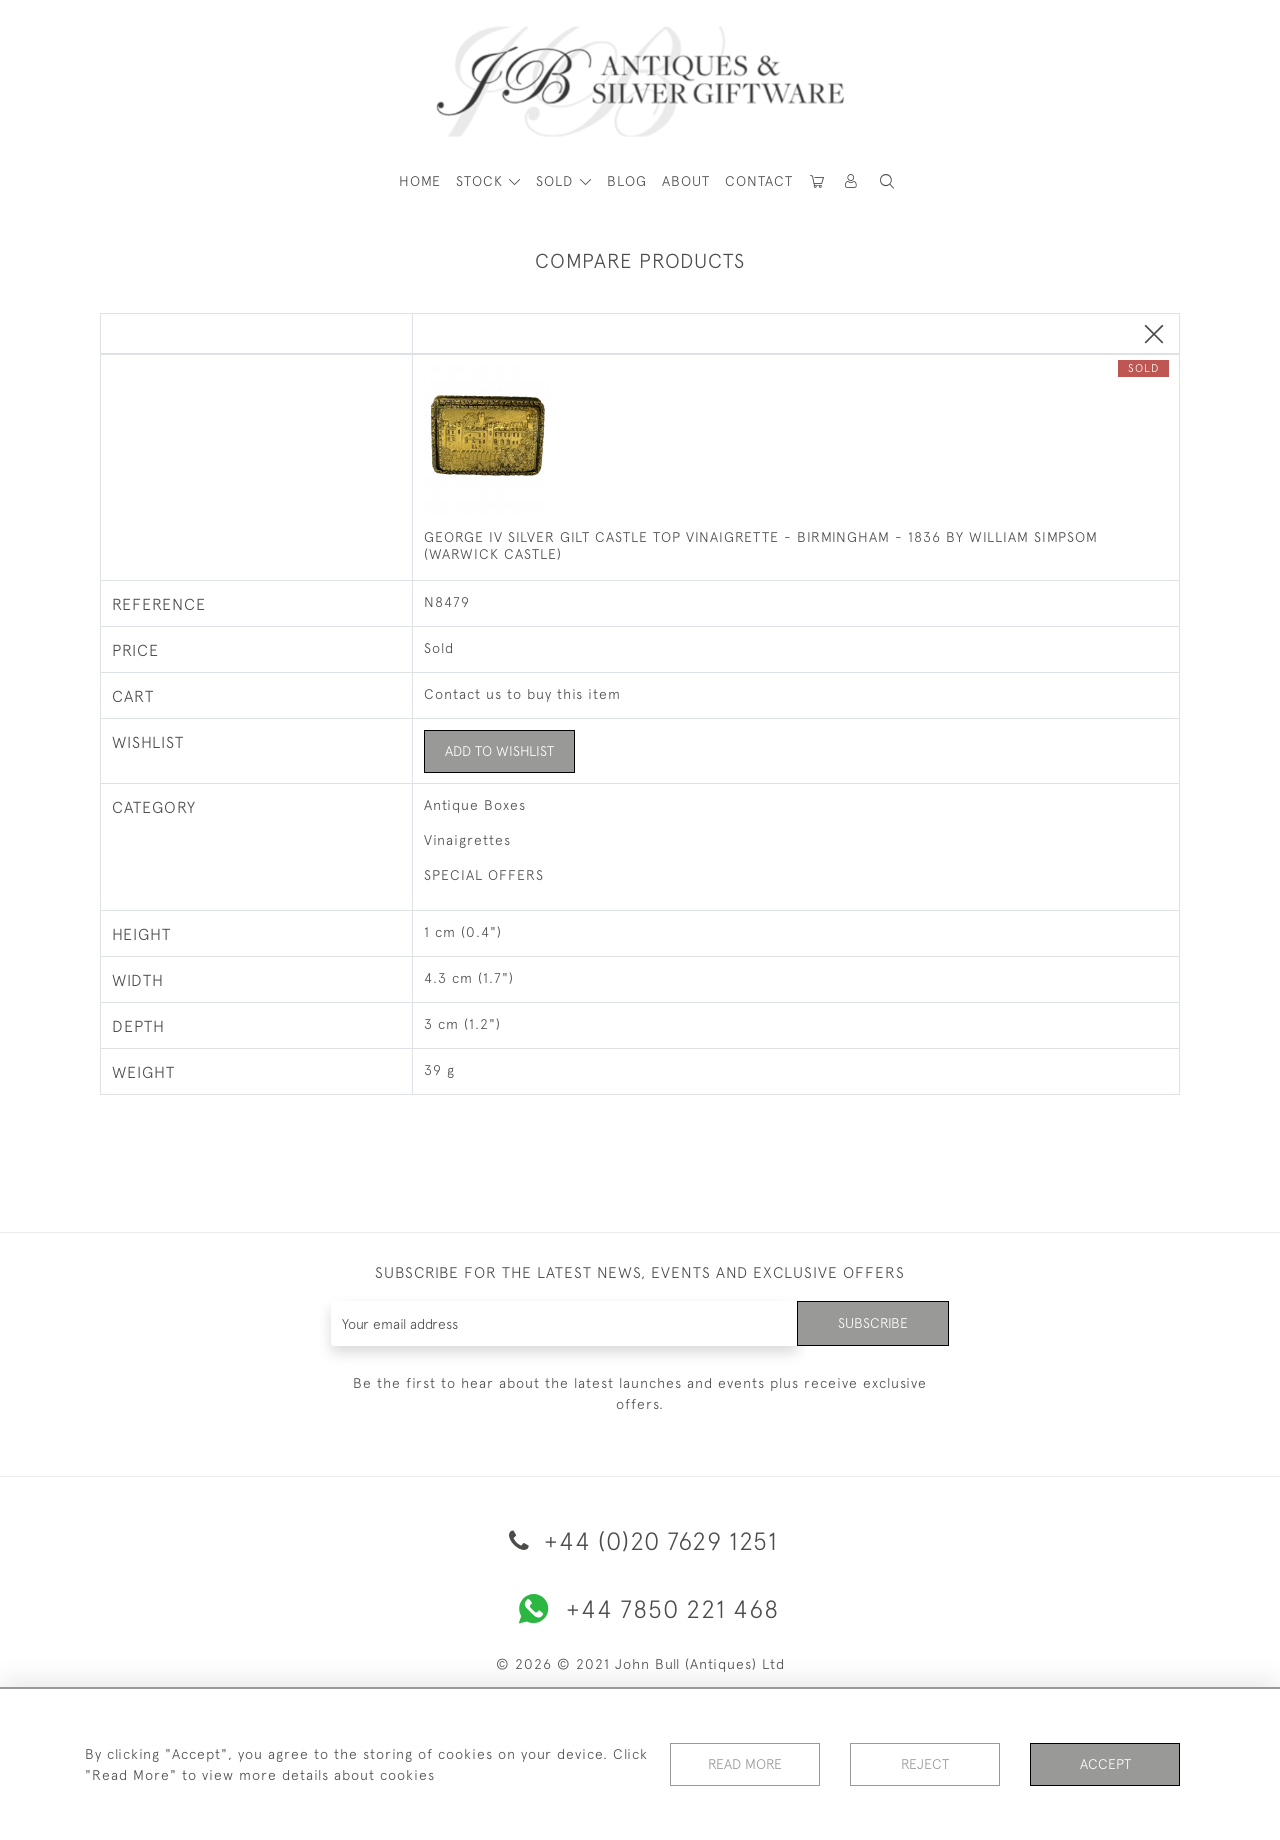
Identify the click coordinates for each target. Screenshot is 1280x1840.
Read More (745, 1764)
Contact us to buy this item (522, 694)
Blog (627, 181)
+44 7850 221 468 (640, 1609)
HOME (420, 181)
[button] (852, 181)
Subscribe (873, 1323)
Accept (1105, 1764)
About (686, 181)
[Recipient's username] (564, 1323)
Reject (925, 1764)
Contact (759, 181)
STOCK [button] (482, 181)
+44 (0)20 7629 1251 (640, 1540)
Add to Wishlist (499, 751)
